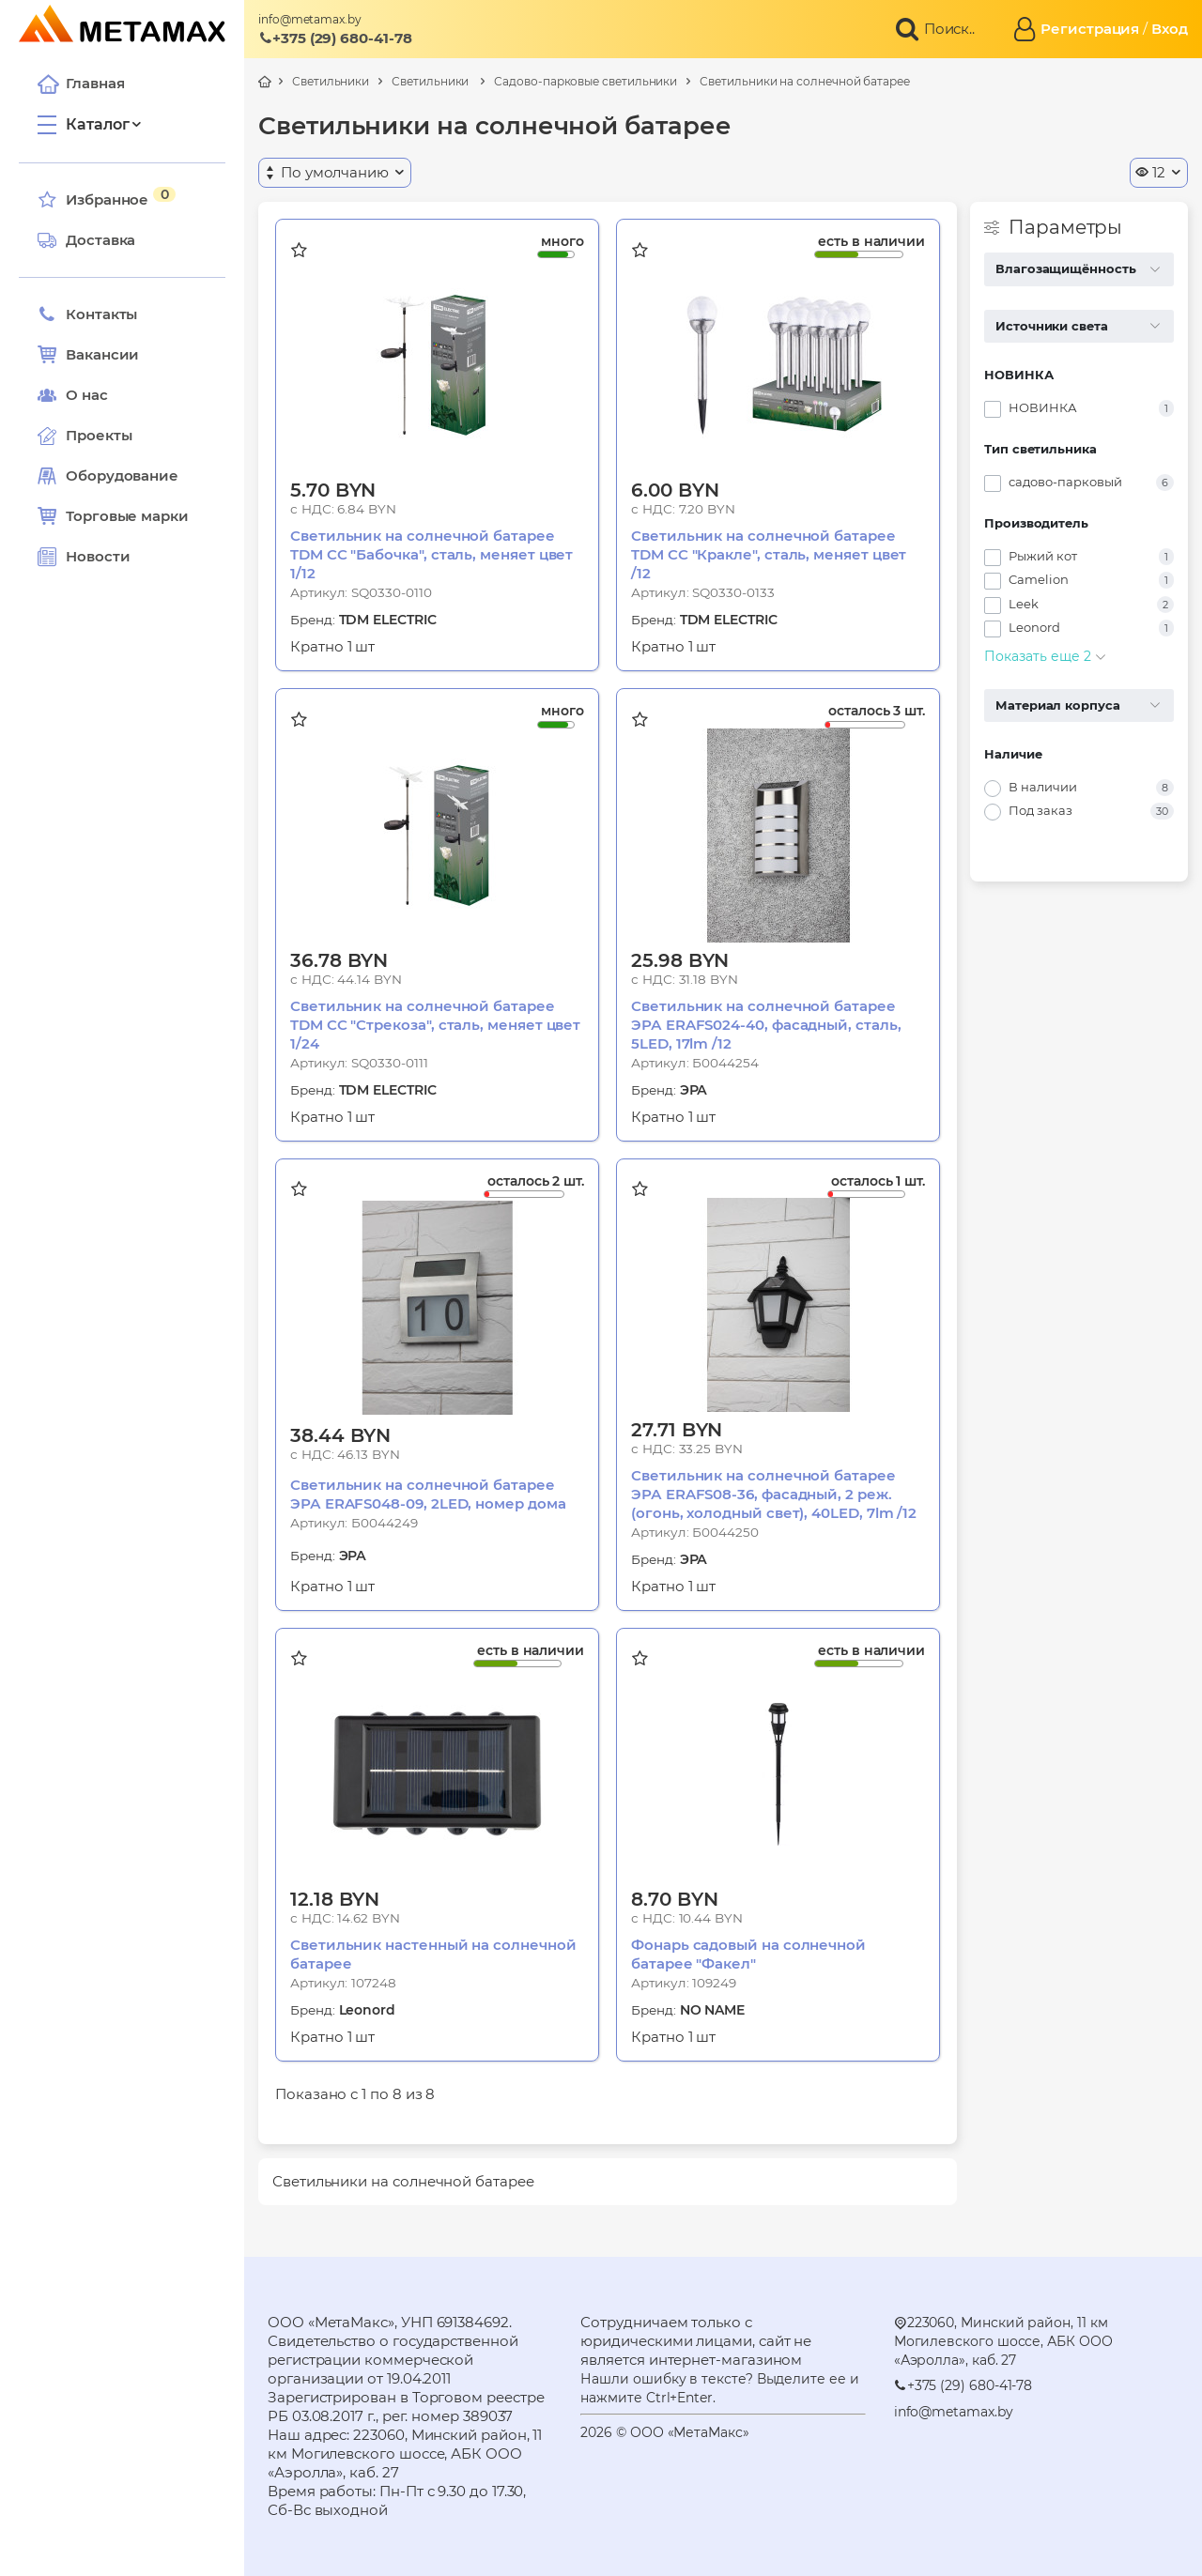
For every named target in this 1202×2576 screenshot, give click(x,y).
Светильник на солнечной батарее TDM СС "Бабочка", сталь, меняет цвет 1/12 (431, 554)
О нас (73, 395)
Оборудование (122, 475)
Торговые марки (113, 516)
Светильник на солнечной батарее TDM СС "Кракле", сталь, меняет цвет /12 (768, 554)
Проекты (98, 435)
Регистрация (1089, 29)
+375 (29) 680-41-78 (335, 38)
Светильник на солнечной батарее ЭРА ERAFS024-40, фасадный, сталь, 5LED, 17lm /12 (766, 1024)
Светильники (330, 81)
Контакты (87, 314)
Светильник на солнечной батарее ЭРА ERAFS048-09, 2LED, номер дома (428, 1494)
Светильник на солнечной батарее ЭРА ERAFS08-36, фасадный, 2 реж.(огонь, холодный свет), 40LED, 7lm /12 (774, 1494)
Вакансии (88, 354)
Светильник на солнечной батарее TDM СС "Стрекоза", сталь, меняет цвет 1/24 (435, 1024)
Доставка (86, 240)
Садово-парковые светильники (585, 81)
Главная (81, 83)
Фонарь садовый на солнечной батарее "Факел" (748, 1954)
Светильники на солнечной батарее (805, 81)
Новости (84, 556)
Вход (1169, 29)
